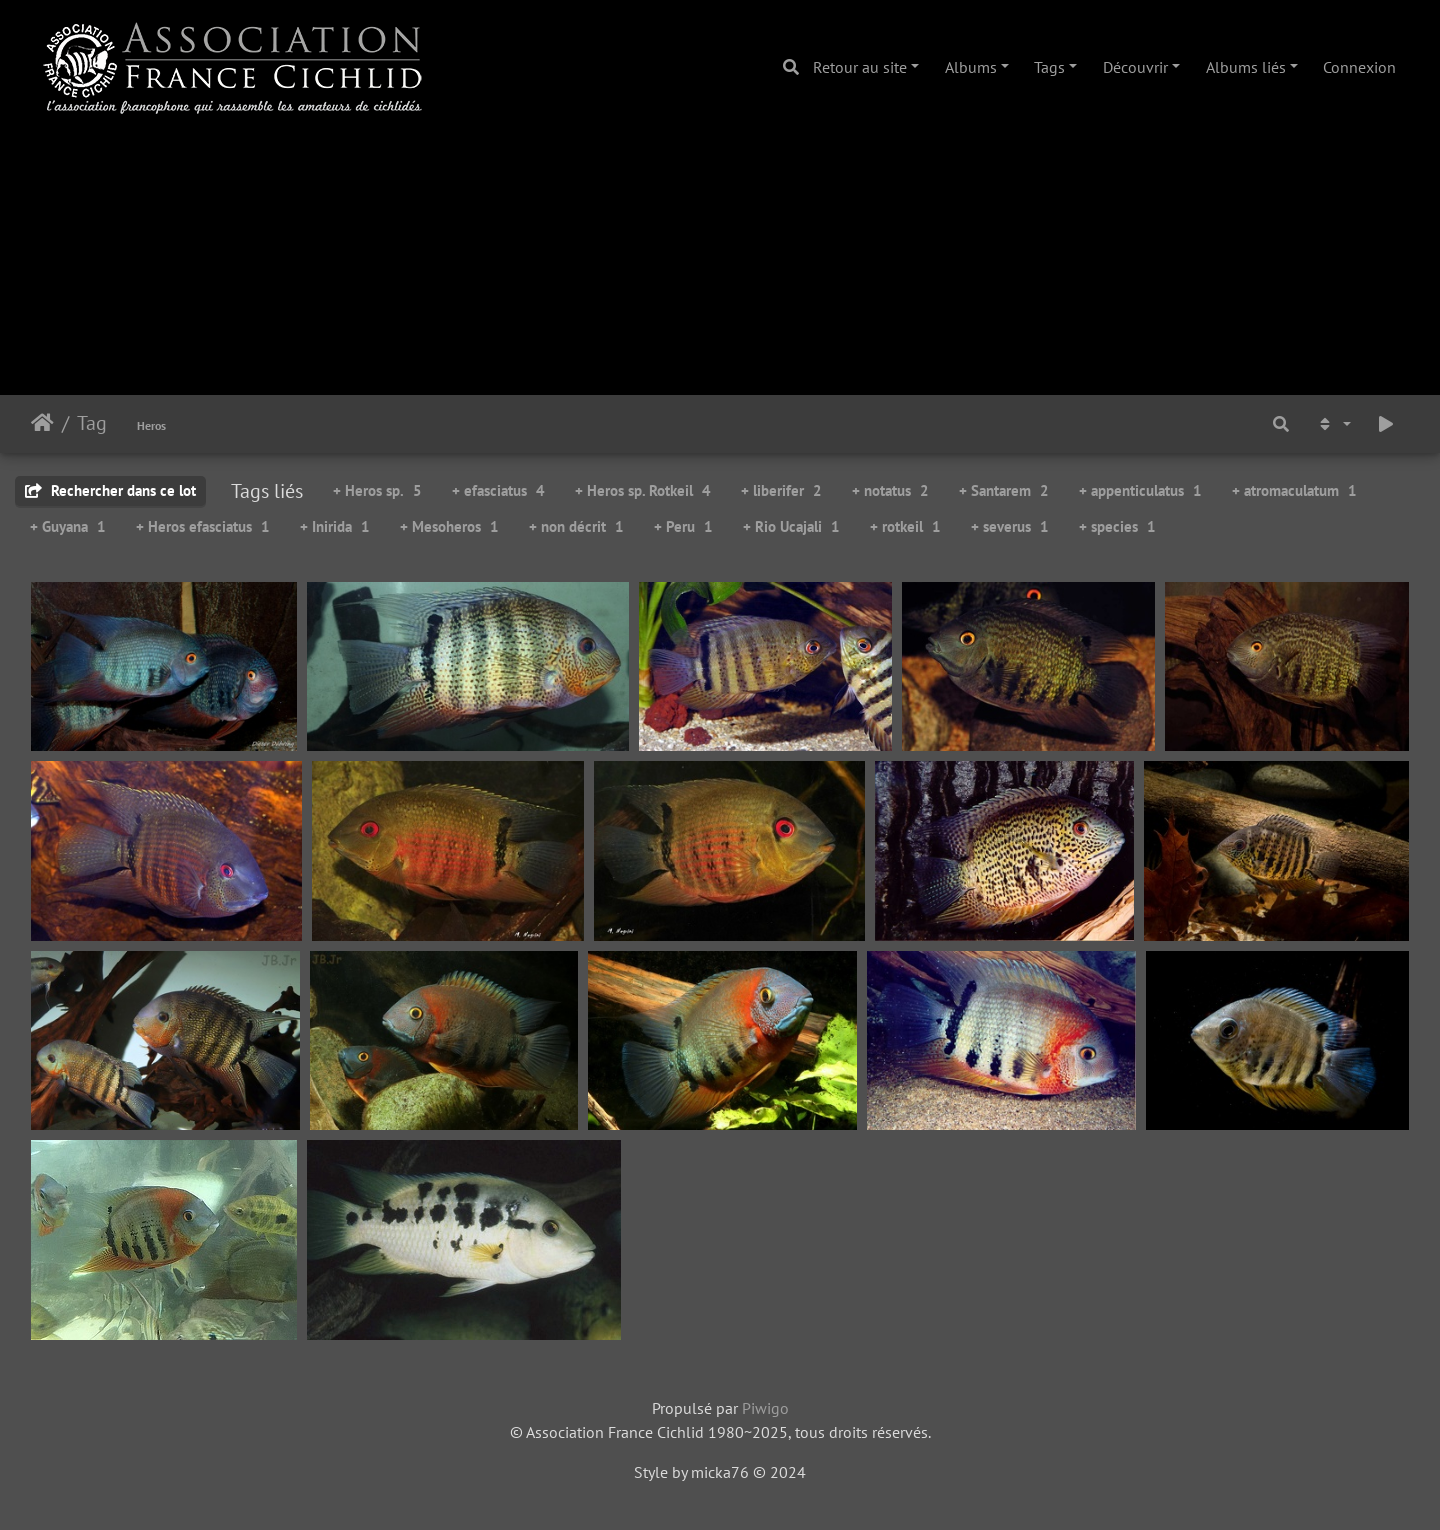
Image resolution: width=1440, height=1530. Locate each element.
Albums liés (1246, 67)
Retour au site (860, 67)
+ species (1117, 526)
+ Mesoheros (449, 526)
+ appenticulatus (1140, 490)
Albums (971, 67)
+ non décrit (576, 526)
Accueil (42, 423)
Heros (151, 425)
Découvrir (1135, 67)
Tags (1049, 67)
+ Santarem (1004, 490)
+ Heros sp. (377, 490)
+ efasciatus (498, 490)
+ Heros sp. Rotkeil (643, 490)
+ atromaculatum (1294, 490)
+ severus (1010, 526)
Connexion (1359, 67)
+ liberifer (781, 490)
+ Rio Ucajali (791, 526)
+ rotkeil (905, 526)
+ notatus (890, 490)
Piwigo (765, 1408)
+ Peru (683, 526)
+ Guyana (68, 526)
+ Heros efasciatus (203, 526)
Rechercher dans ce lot (110, 490)
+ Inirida (335, 526)
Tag (92, 423)
